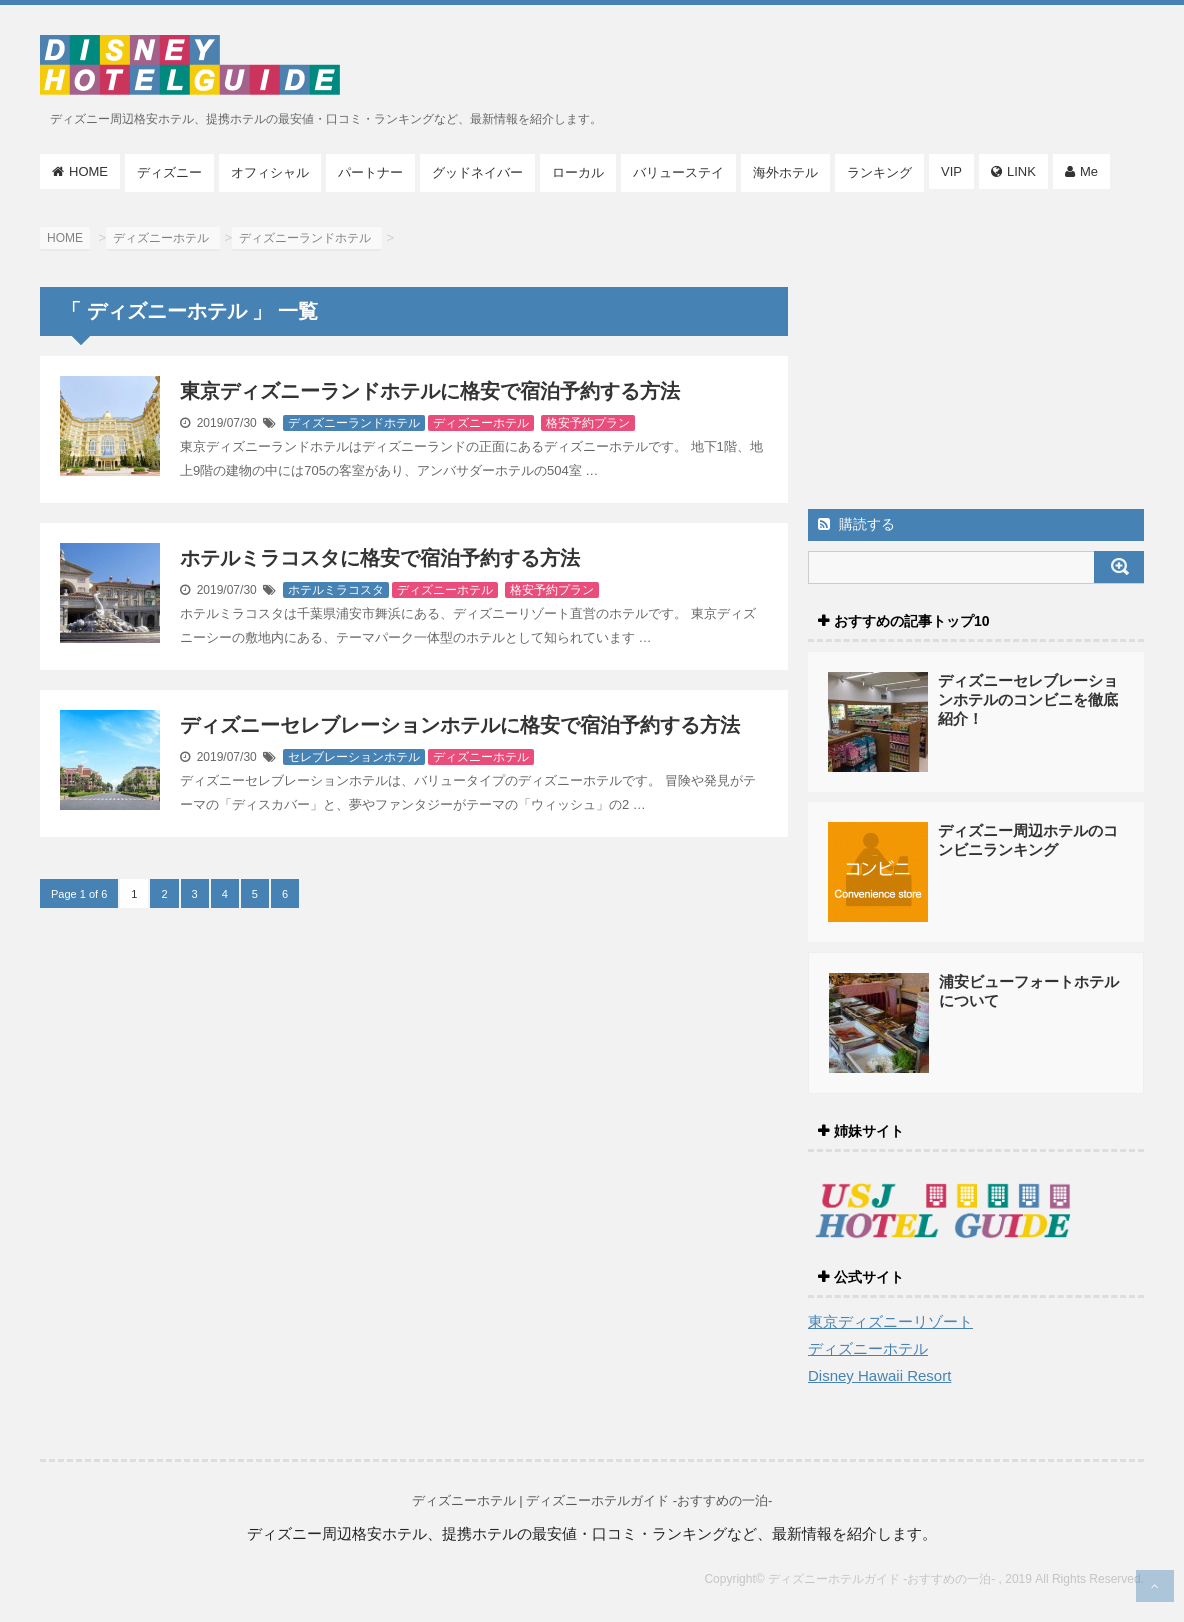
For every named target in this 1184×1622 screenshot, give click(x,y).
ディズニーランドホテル (354, 423)
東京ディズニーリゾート (890, 1321)
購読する (856, 524)
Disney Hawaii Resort (879, 1375)
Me (1089, 171)
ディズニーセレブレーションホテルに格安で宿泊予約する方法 (460, 725)
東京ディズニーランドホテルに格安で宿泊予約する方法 (430, 391)
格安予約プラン (588, 423)
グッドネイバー (477, 172)
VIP (951, 171)
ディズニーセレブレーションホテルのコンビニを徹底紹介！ (1028, 699)
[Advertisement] (976, 355)
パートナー (370, 172)
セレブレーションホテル (354, 757)
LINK (1021, 171)
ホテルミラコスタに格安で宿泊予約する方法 (380, 558)
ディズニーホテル (481, 423)
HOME (88, 171)
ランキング (879, 172)
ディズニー (169, 172)
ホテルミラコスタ (336, 590)
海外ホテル (785, 172)
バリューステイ (678, 172)
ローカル (578, 172)
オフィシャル (270, 172)
